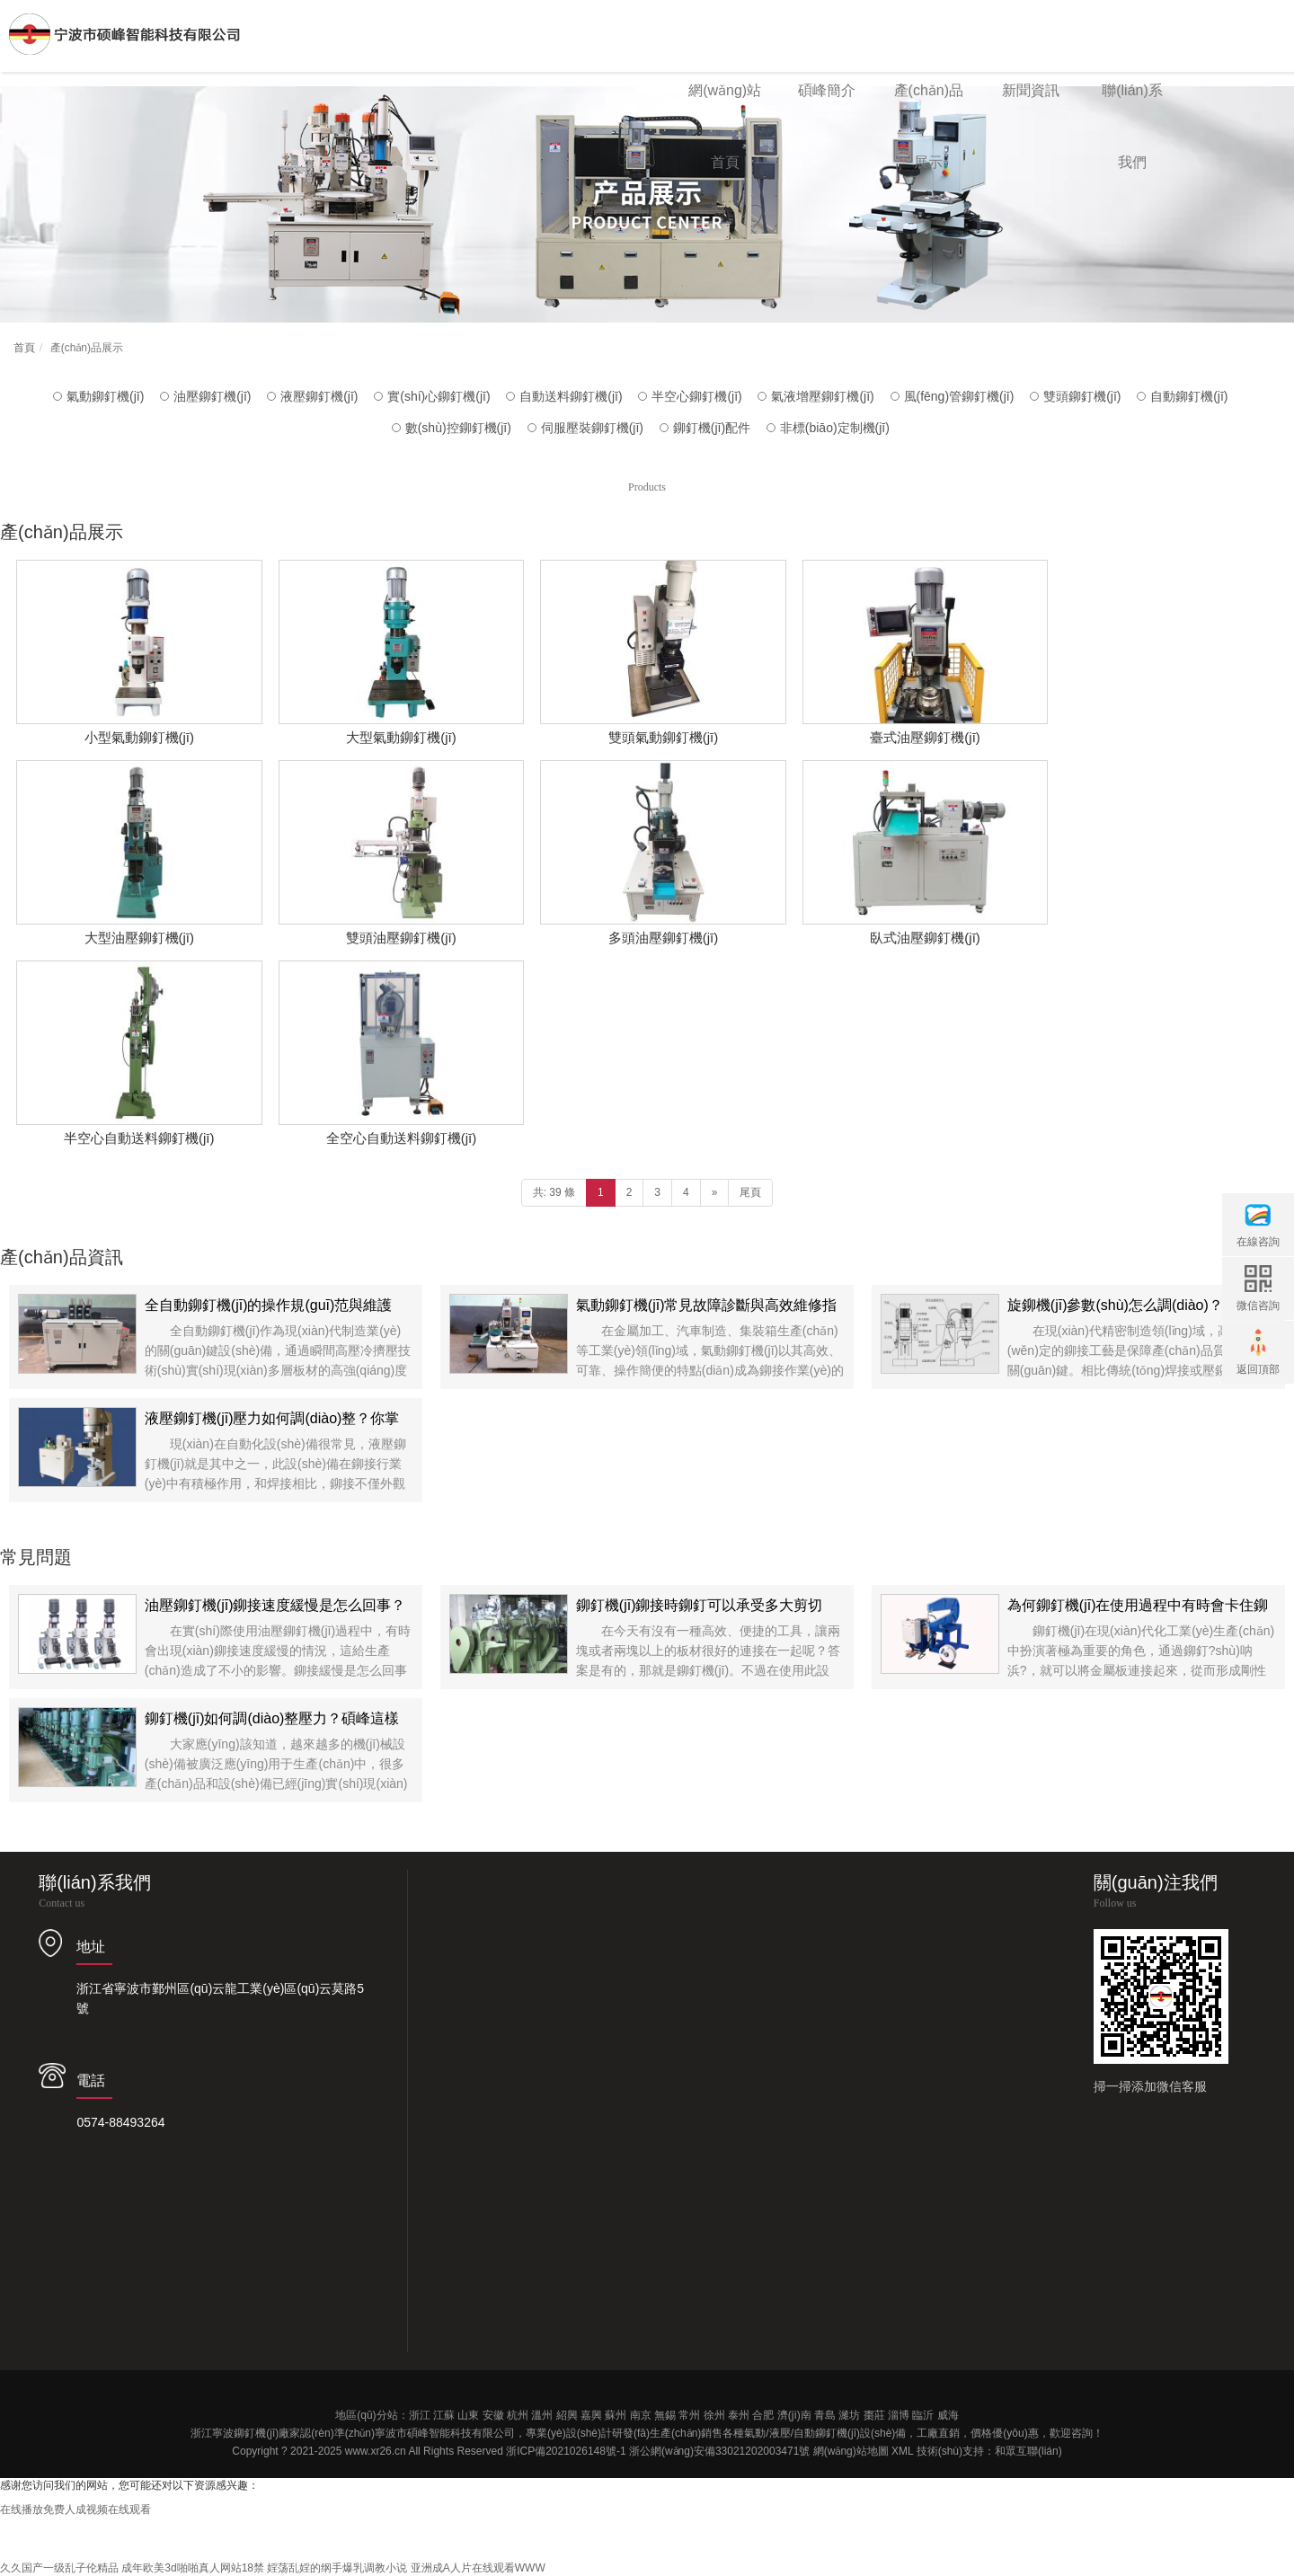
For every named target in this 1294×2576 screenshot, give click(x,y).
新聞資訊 (1030, 90)
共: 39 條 (554, 1192)
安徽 (493, 2415)
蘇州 (615, 2415)
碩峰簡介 (826, 90)
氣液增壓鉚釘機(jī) (822, 396)
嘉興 (591, 2415)
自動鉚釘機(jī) (1189, 396)
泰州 (738, 2415)
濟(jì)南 (794, 2415)
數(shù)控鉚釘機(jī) (458, 427)
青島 (825, 2415)
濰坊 (849, 2415)
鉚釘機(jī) (256, 2433)
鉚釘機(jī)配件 (711, 427)
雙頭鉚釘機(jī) (1082, 396)
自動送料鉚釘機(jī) (570, 396)
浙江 (419, 2415)
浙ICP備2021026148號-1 (565, 2451)
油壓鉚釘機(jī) (212, 396)
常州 (689, 2415)
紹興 (567, 2415)
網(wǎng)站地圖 (851, 2451)
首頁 (24, 347)
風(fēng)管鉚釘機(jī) (959, 396)
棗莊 (874, 2415)
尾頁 (750, 1192)
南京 (640, 2415)
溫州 (542, 2415)
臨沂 (923, 2415)
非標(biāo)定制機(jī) (835, 427)
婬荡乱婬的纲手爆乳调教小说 (337, 2568)
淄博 (898, 2415)
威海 (948, 2415)
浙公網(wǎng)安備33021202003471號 (719, 2451)
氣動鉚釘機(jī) (105, 396)
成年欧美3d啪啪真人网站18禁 (192, 2568)
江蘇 (444, 2415)
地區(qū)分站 (366, 2415)
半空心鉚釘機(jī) (696, 396)
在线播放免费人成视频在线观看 (75, 2509)
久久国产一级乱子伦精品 (59, 2568)
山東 (468, 2415)
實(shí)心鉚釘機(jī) (438, 396)
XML (902, 2451)
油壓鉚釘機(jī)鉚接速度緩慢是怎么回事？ (275, 1605)
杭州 (517, 2415)
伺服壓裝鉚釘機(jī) (592, 427)
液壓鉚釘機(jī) (319, 396)
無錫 (665, 2415)
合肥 (763, 2415)
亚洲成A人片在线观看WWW (478, 2568)
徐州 (714, 2415)
